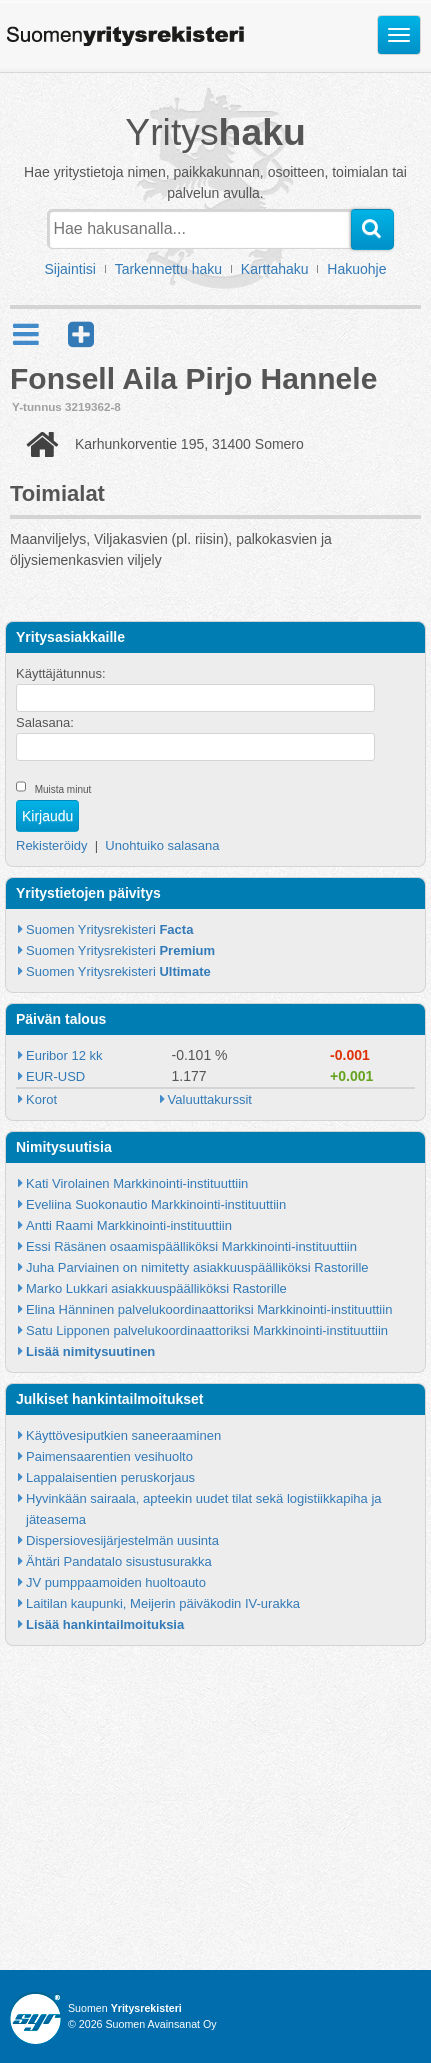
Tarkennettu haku (168, 269)
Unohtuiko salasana (162, 845)
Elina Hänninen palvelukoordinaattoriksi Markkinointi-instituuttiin (209, 1309)
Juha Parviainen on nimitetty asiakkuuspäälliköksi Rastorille (197, 1267)
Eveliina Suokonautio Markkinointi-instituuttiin (156, 1204)
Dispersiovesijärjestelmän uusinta (122, 1540)
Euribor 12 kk (64, 1055)
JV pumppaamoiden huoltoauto (116, 1582)
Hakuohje (356, 269)
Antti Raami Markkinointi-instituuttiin (129, 1225)
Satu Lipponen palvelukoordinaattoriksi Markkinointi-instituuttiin (207, 1330)
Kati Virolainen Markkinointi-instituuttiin (137, 1183)
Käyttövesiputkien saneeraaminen (123, 1435)
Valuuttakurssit (210, 1099)
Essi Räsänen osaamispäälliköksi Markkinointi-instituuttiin (191, 1246)
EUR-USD (55, 1076)
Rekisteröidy (52, 845)
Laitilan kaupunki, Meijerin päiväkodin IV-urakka (163, 1603)
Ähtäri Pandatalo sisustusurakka (119, 1561)
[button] (81, 334)
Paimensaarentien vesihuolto (109, 1456)
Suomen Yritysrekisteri (109, 929)
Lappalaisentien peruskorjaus (110, 1477)
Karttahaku (275, 269)
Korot (41, 1099)
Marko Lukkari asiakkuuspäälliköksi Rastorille (156, 1288)
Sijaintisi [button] (70, 269)
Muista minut (63, 789)
